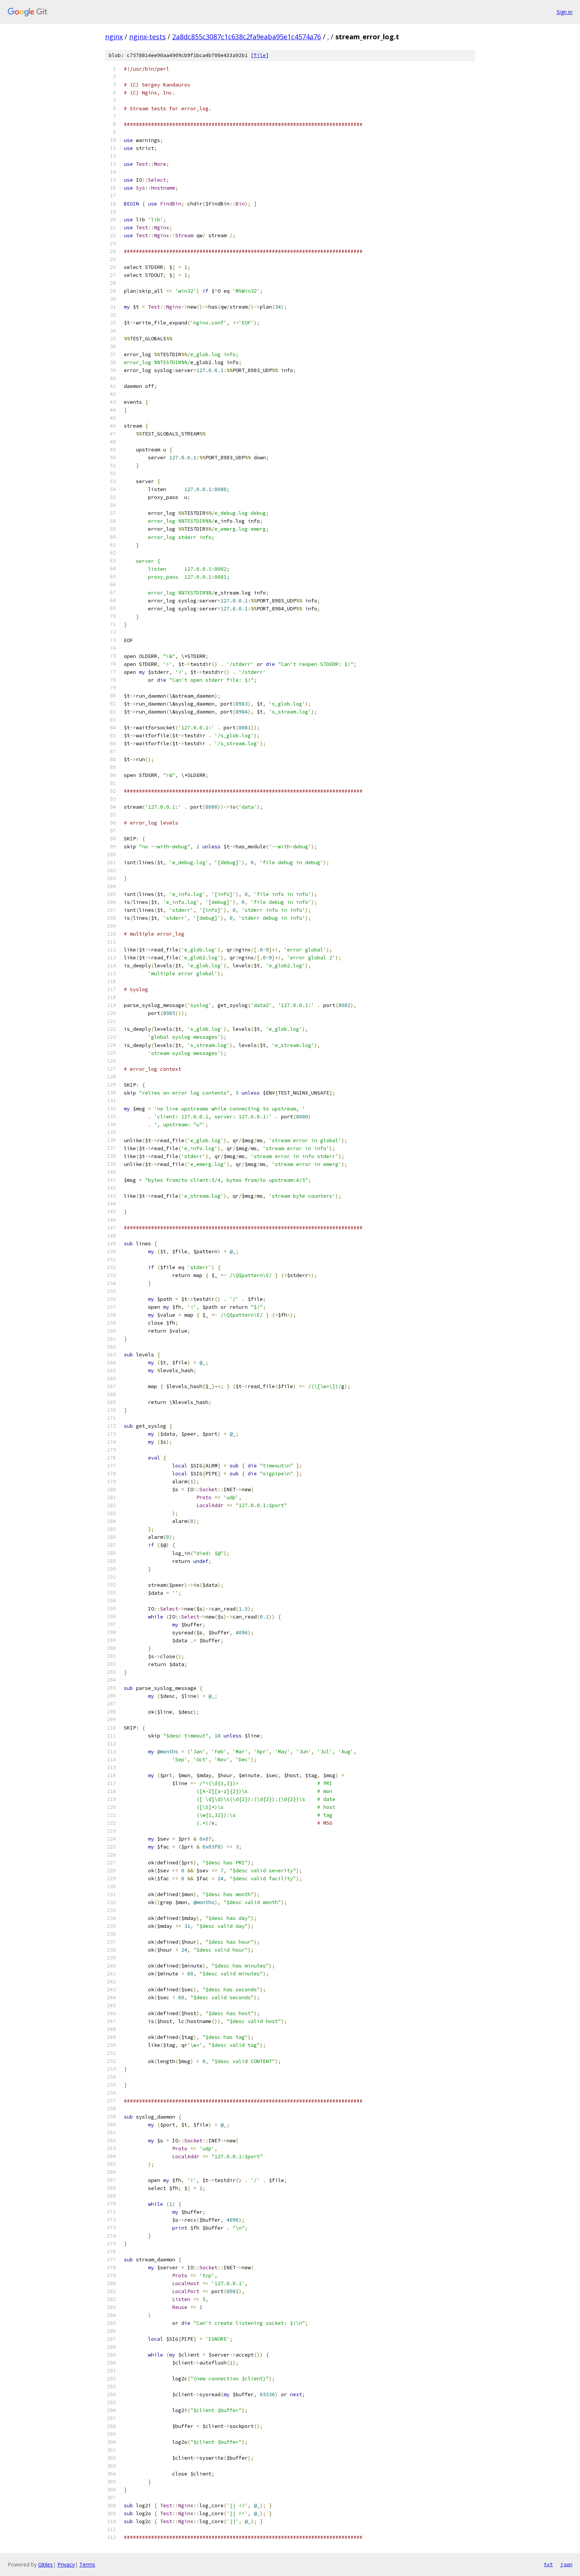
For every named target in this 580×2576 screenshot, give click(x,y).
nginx (114, 36)
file (260, 55)
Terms (87, 2564)
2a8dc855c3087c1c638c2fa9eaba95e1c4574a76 (246, 36)
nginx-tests (147, 36)
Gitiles (45, 2564)
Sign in (564, 11)
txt (548, 2564)
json (566, 2564)
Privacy (66, 2564)
